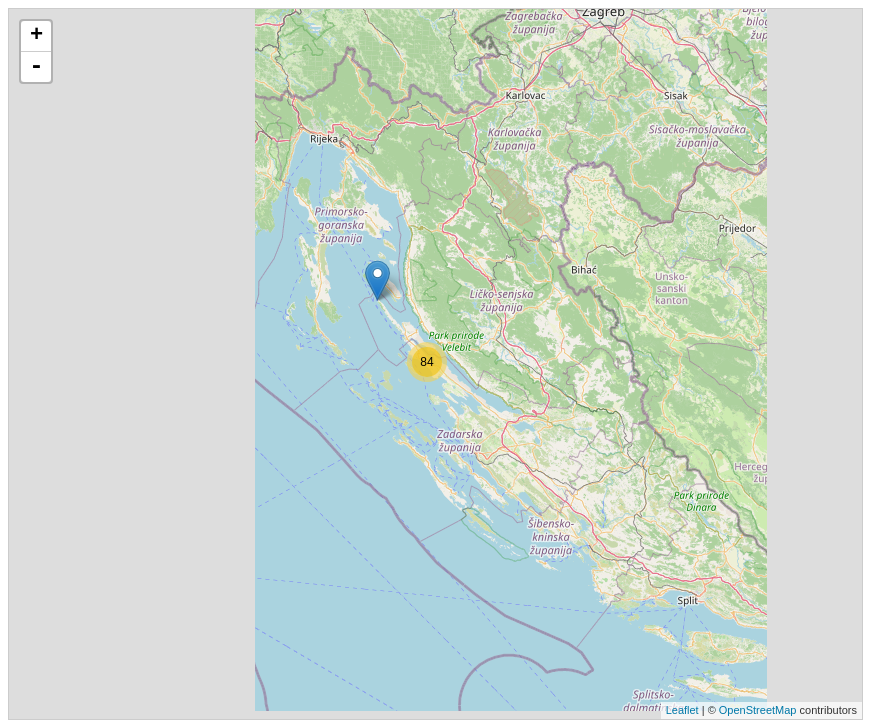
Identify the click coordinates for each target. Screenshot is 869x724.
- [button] (36, 67)
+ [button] (36, 36)
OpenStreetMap (758, 710)
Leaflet (682, 710)
